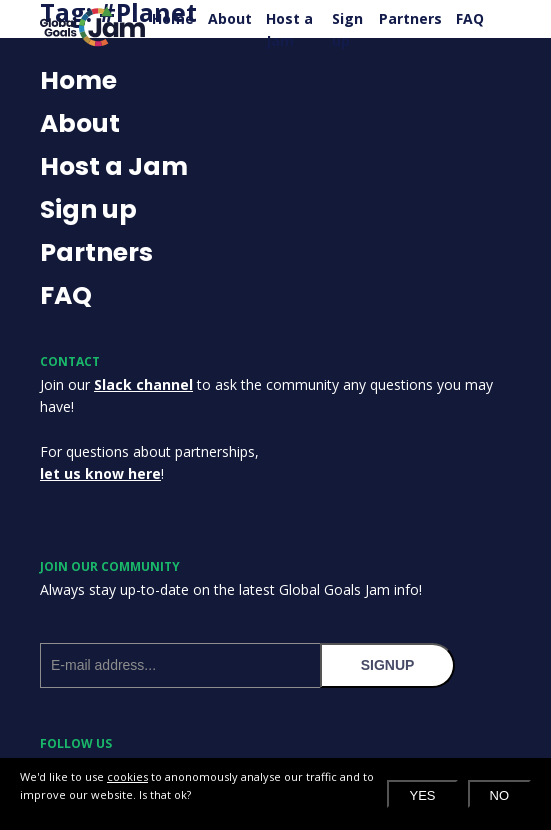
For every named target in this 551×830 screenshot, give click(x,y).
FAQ (470, 18)
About (230, 18)
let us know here (100, 473)
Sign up (347, 29)
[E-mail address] (180, 665)
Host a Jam (289, 29)
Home (173, 18)
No (500, 795)
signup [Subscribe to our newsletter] (388, 665)
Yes (422, 795)
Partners (410, 18)
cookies (127, 776)
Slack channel (143, 384)
